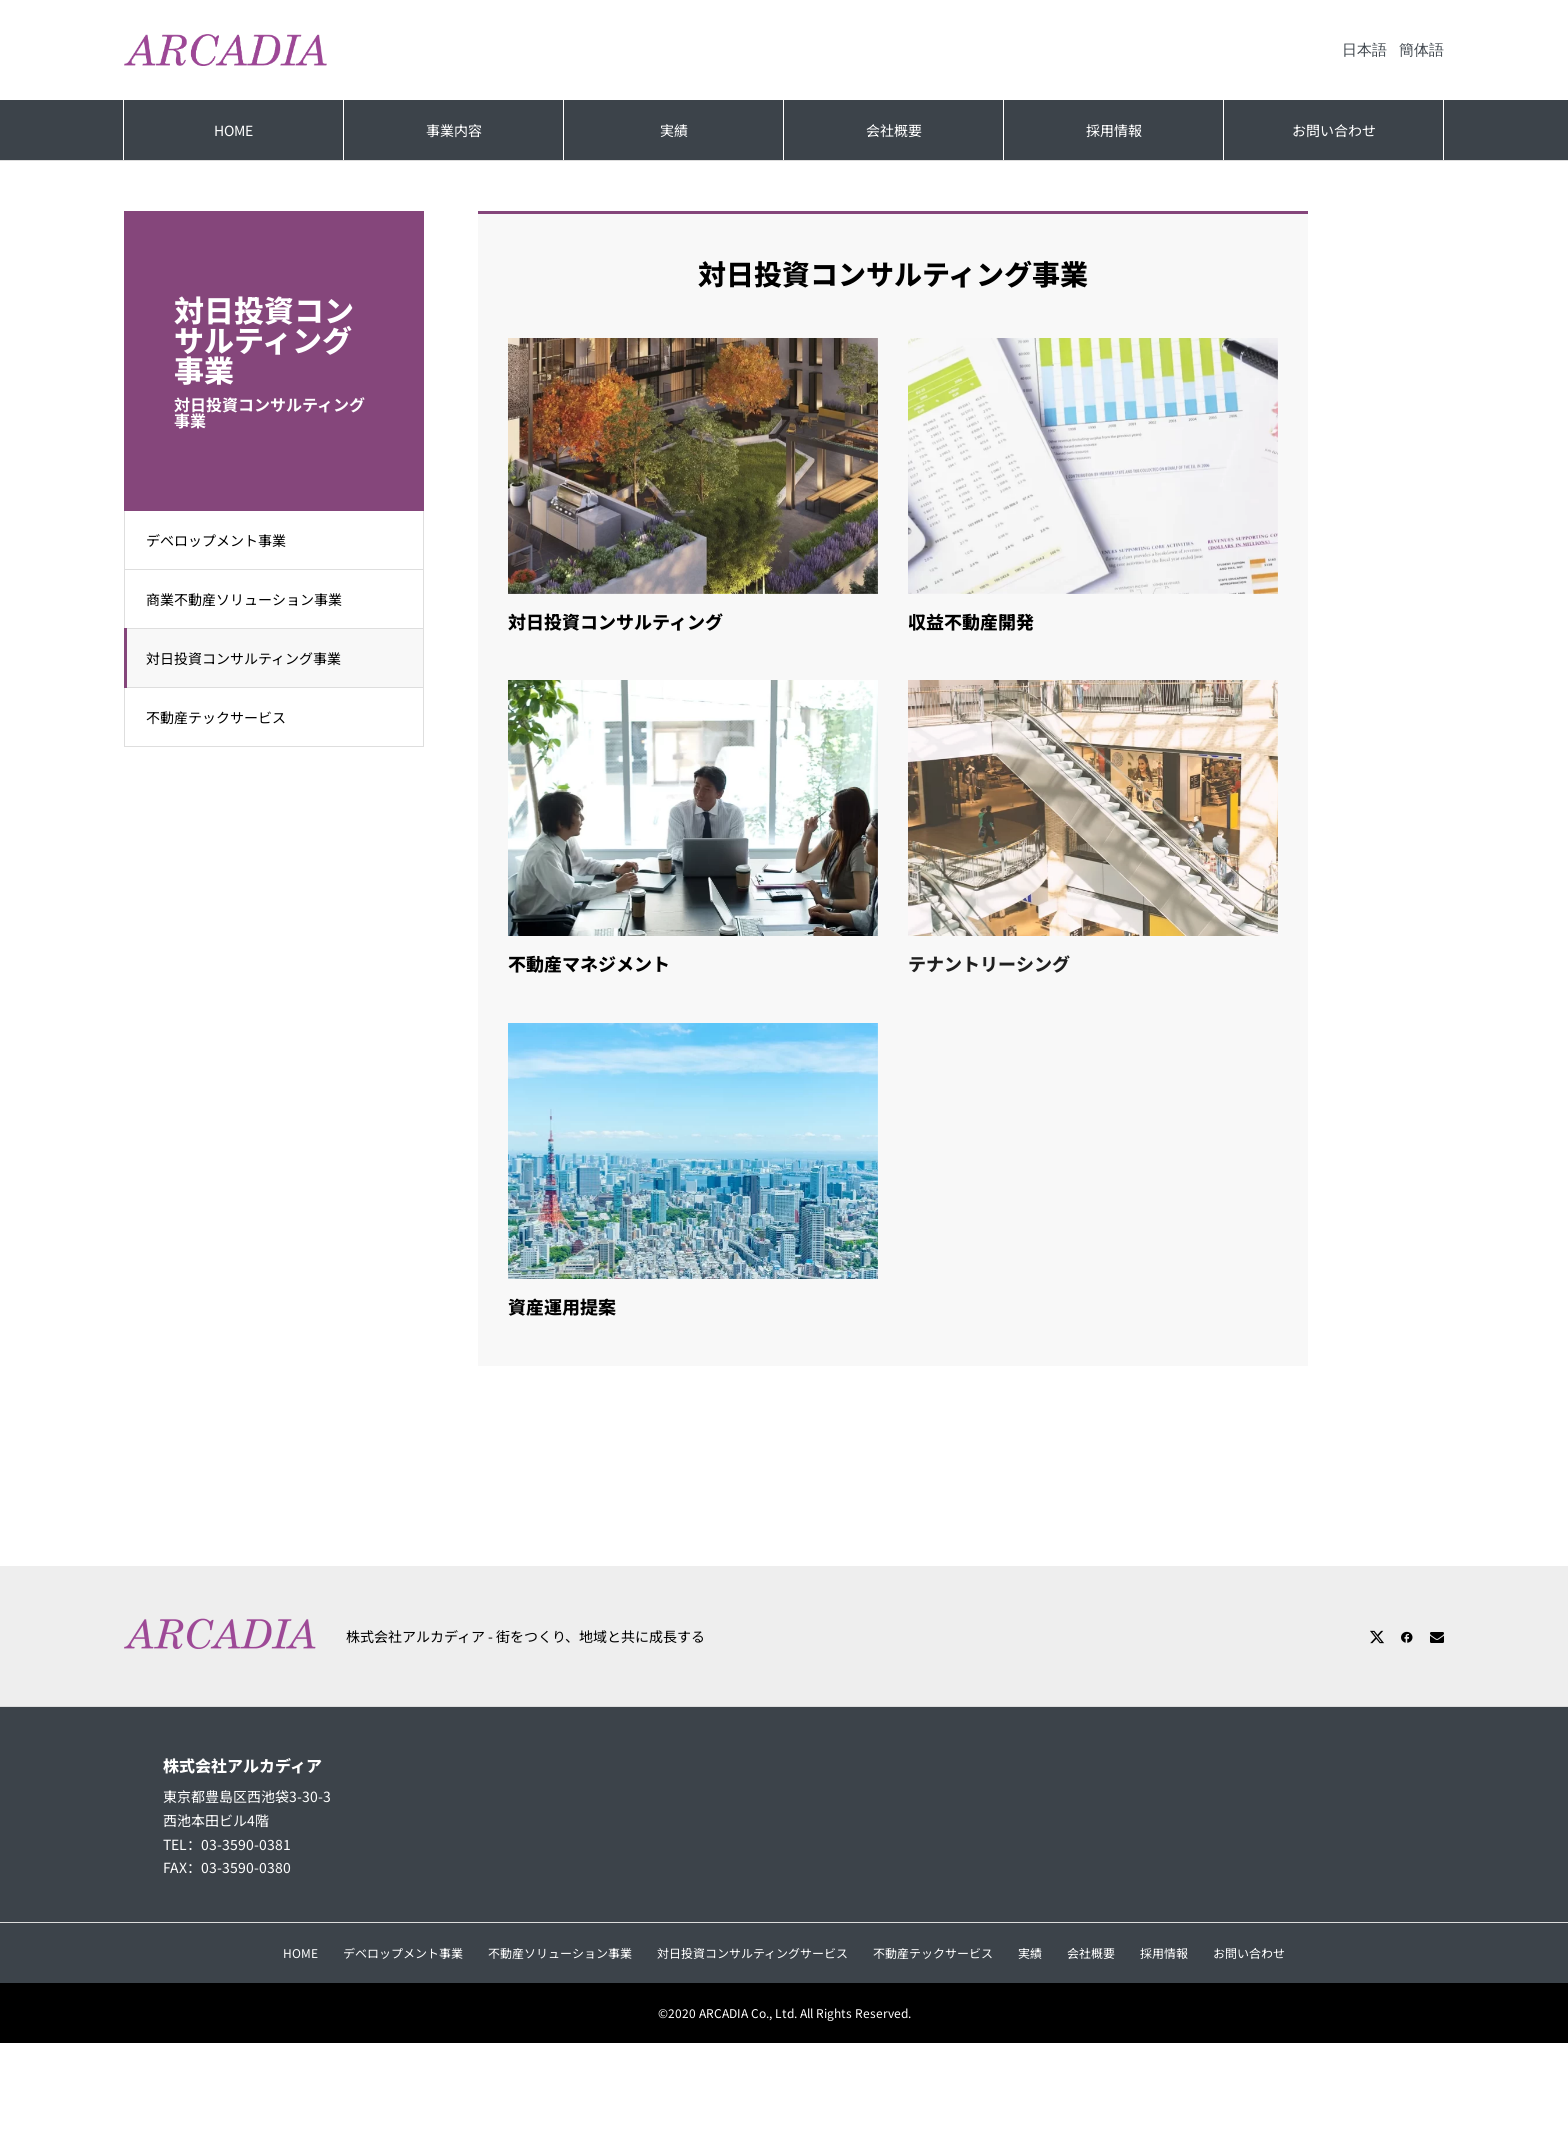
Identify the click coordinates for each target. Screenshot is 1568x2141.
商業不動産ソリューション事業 (253, 599)
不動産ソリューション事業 (560, 1952)
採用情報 (1114, 130)
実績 (674, 130)
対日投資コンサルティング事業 (252, 658)
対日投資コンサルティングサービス (752, 1952)
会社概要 (894, 130)
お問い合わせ (1334, 130)
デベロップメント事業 (225, 540)
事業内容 (454, 130)
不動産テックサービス (225, 717)
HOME (233, 130)
